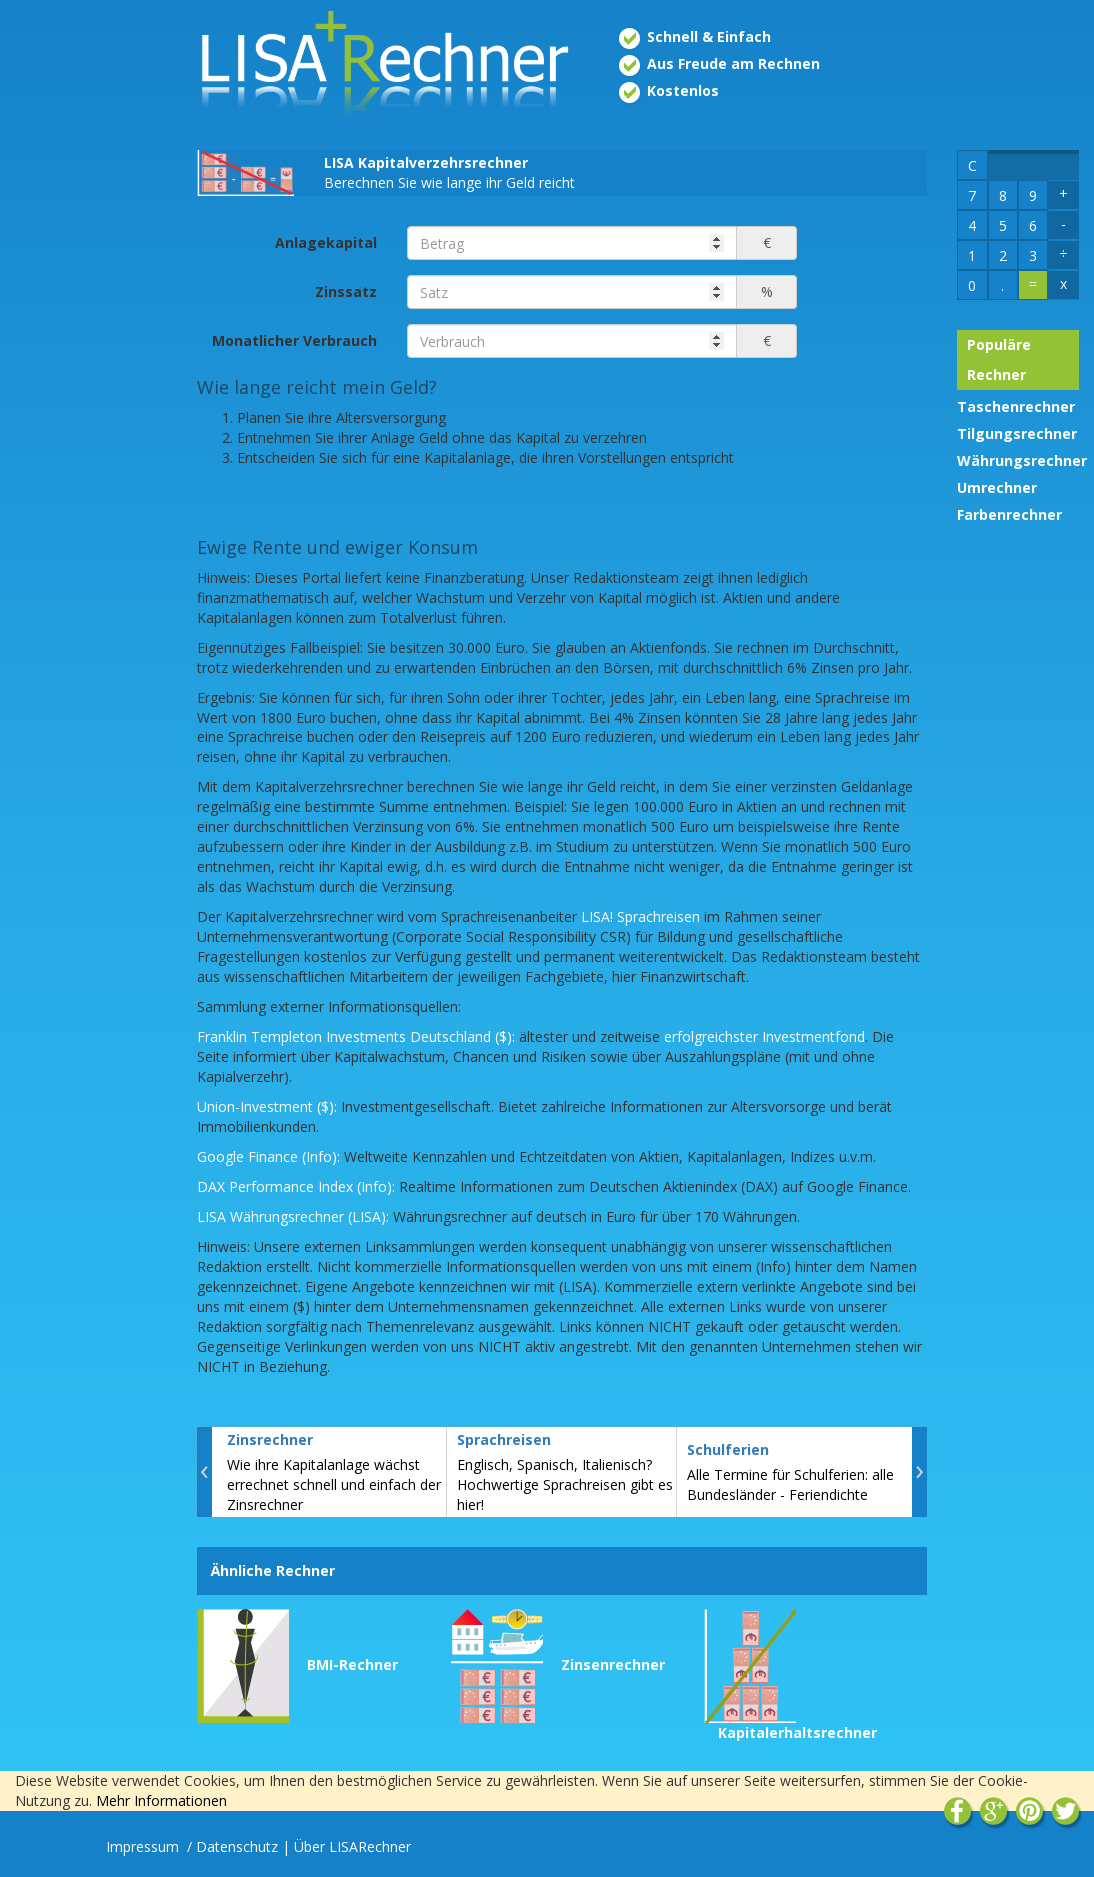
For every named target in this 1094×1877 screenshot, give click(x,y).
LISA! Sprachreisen (640, 916)
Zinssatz (346, 291)
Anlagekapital (326, 242)
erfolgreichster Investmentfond (764, 1036)
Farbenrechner (1009, 514)
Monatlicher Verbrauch (294, 340)
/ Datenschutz (232, 1846)
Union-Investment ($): (267, 1106)
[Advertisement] (91, 328)
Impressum (144, 1846)
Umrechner (997, 487)
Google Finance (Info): (268, 1156)
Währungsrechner (1022, 460)
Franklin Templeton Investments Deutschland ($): (356, 1036)
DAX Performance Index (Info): (296, 1186)
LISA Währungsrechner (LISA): (293, 1216)
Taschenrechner (1016, 406)
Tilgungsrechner (1017, 433)
